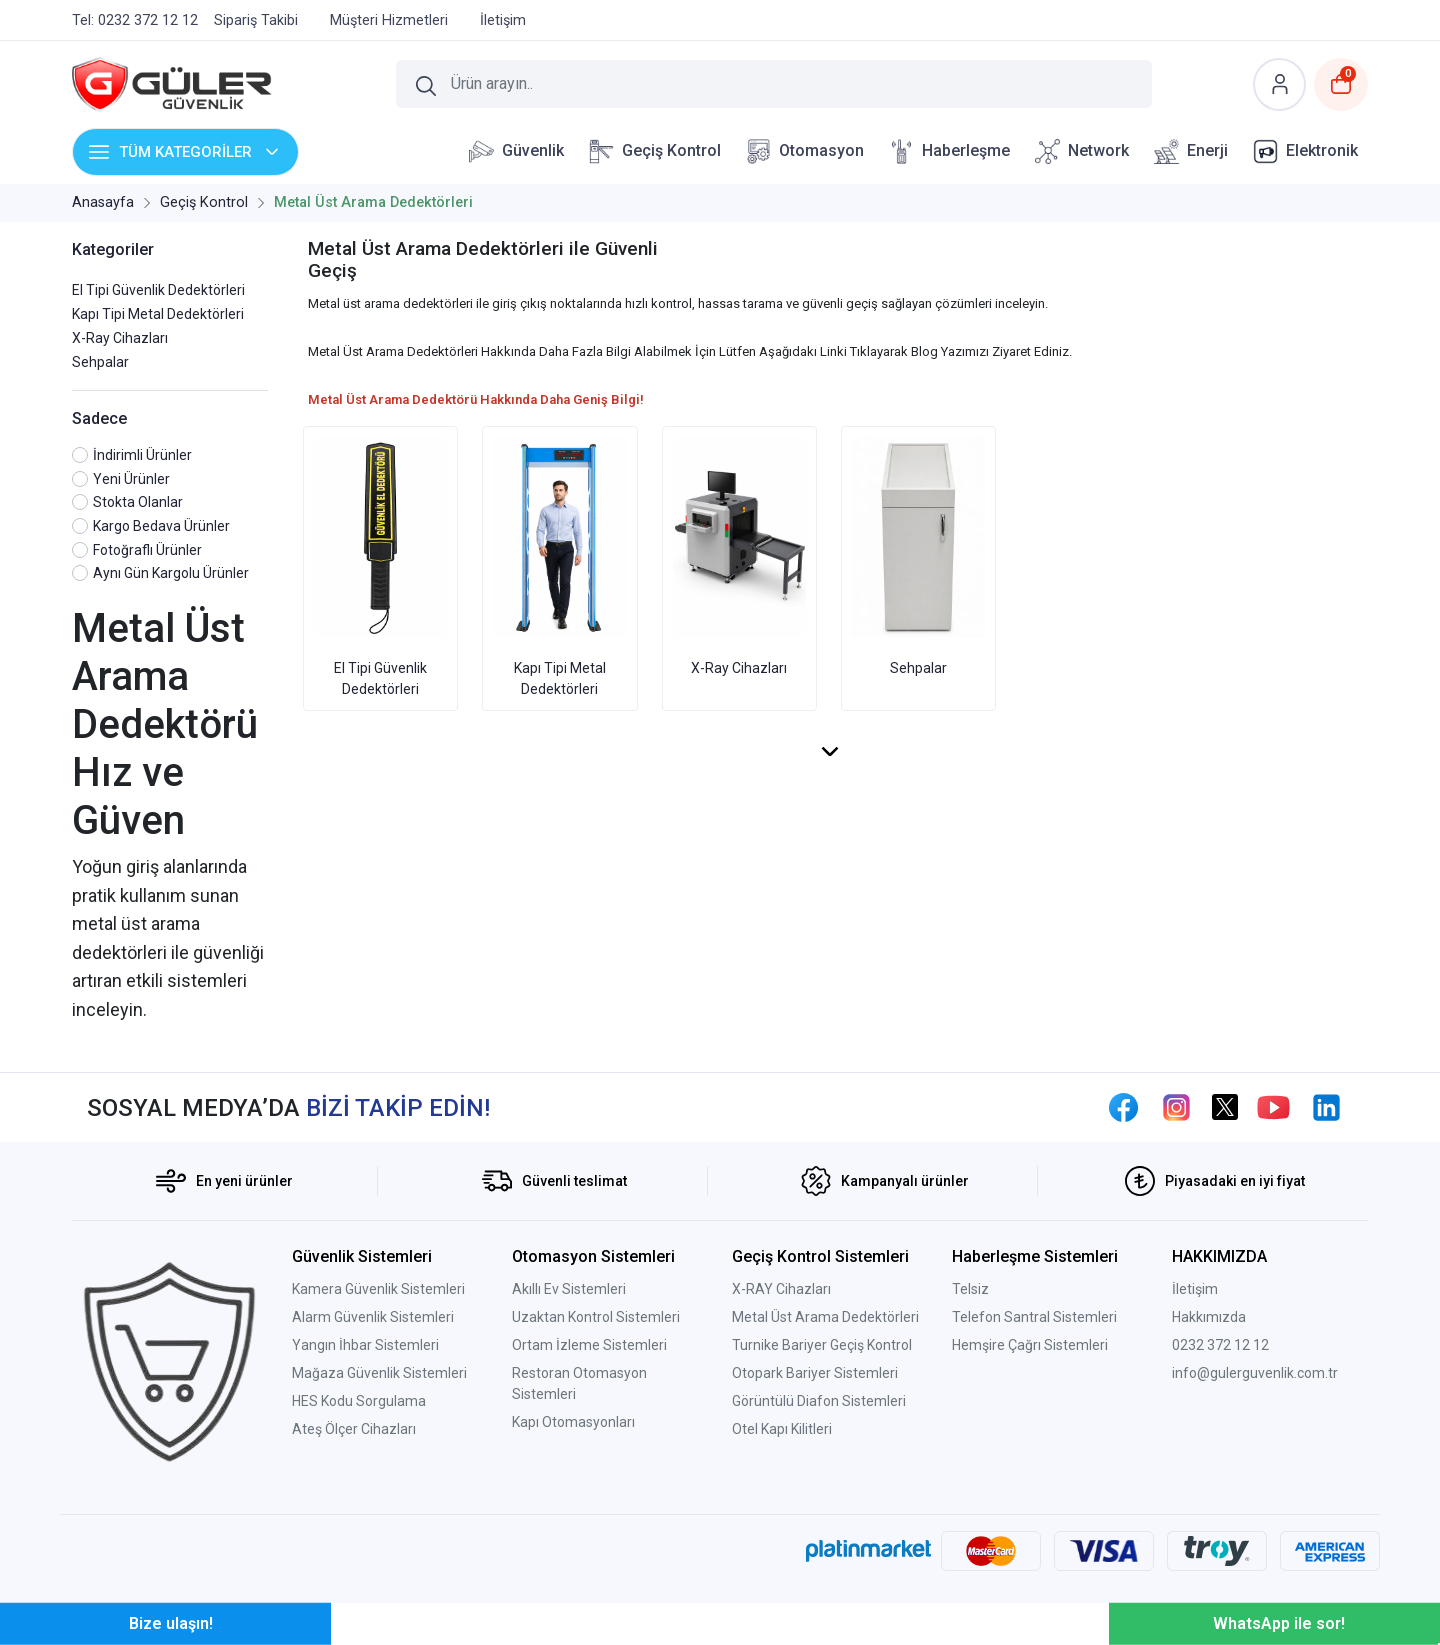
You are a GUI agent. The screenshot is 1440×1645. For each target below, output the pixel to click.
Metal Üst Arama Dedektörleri (825, 1317)
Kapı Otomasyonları (573, 1422)
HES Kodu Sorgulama (359, 1401)
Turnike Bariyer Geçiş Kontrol (822, 1345)
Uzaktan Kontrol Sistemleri (596, 1317)
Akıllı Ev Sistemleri (569, 1289)
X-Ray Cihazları (120, 338)
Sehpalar (100, 362)
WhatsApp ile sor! (1279, 1623)
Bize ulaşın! (171, 1623)
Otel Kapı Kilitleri (782, 1429)
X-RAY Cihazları (781, 1289)
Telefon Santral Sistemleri (1034, 1317)
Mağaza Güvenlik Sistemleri (379, 1373)
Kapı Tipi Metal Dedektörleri (158, 314)
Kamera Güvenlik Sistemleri (378, 1289)
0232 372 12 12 (1220, 1345)
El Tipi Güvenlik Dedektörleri (158, 290)
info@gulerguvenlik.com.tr (1255, 1373)
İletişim (1195, 1289)
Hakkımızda (1209, 1317)
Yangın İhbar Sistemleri (365, 1345)
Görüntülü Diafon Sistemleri (819, 1401)
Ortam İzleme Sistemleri (589, 1345)
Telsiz (970, 1289)
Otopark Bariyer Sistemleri (815, 1373)
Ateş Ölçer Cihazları (354, 1429)
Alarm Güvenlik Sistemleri (373, 1317)
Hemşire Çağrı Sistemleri (1030, 1345)
